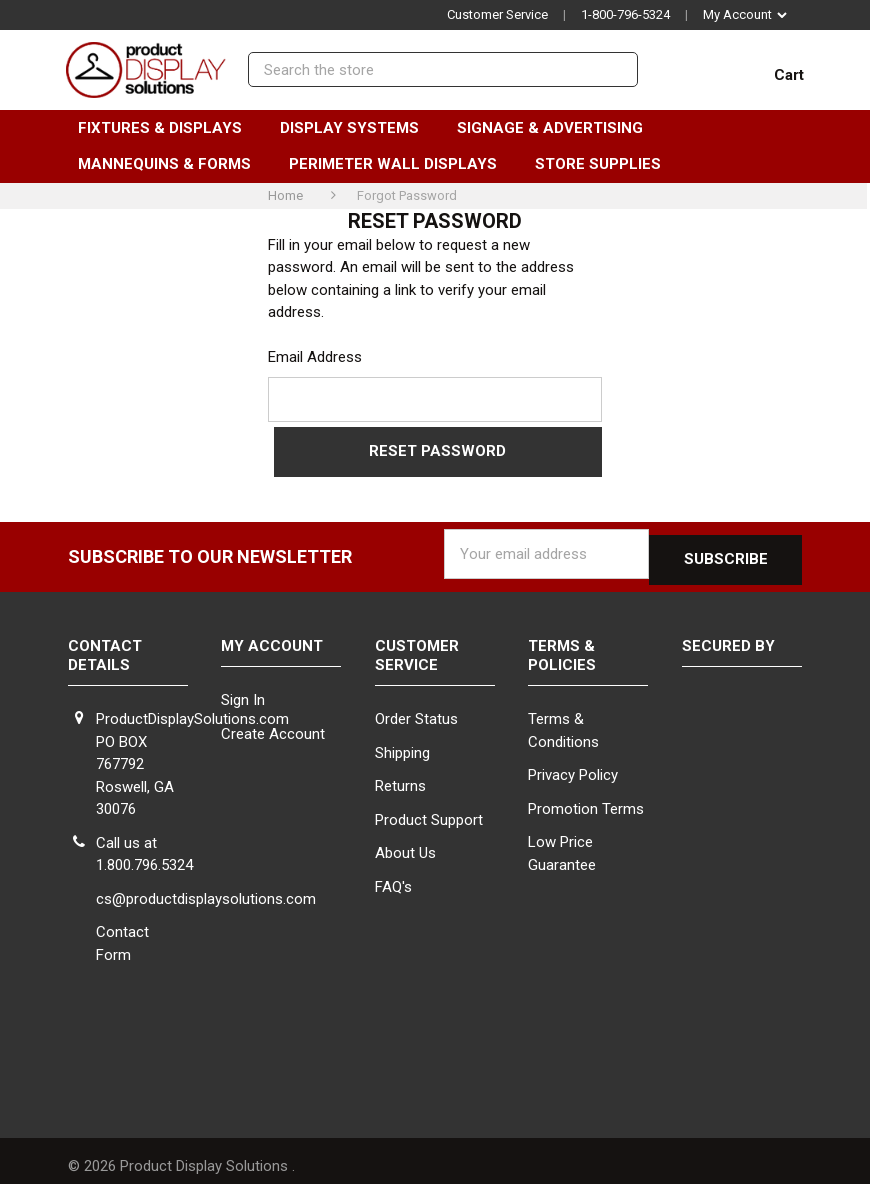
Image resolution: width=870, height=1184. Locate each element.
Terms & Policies (562, 644)
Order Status (416, 708)
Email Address (315, 357)
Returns (400, 775)
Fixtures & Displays (169, 128)
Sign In (243, 690)
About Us (405, 842)
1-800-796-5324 (625, 14)
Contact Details (105, 644)
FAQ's (393, 876)
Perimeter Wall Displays (402, 164)
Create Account (273, 723)
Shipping (402, 742)
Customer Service (497, 14)
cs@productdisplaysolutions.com (206, 888)
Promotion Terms (586, 798)
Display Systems (358, 128)
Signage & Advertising (559, 128)
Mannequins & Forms (173, 164)
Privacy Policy (573, 764)
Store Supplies (607, 164)
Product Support (429, 809)
